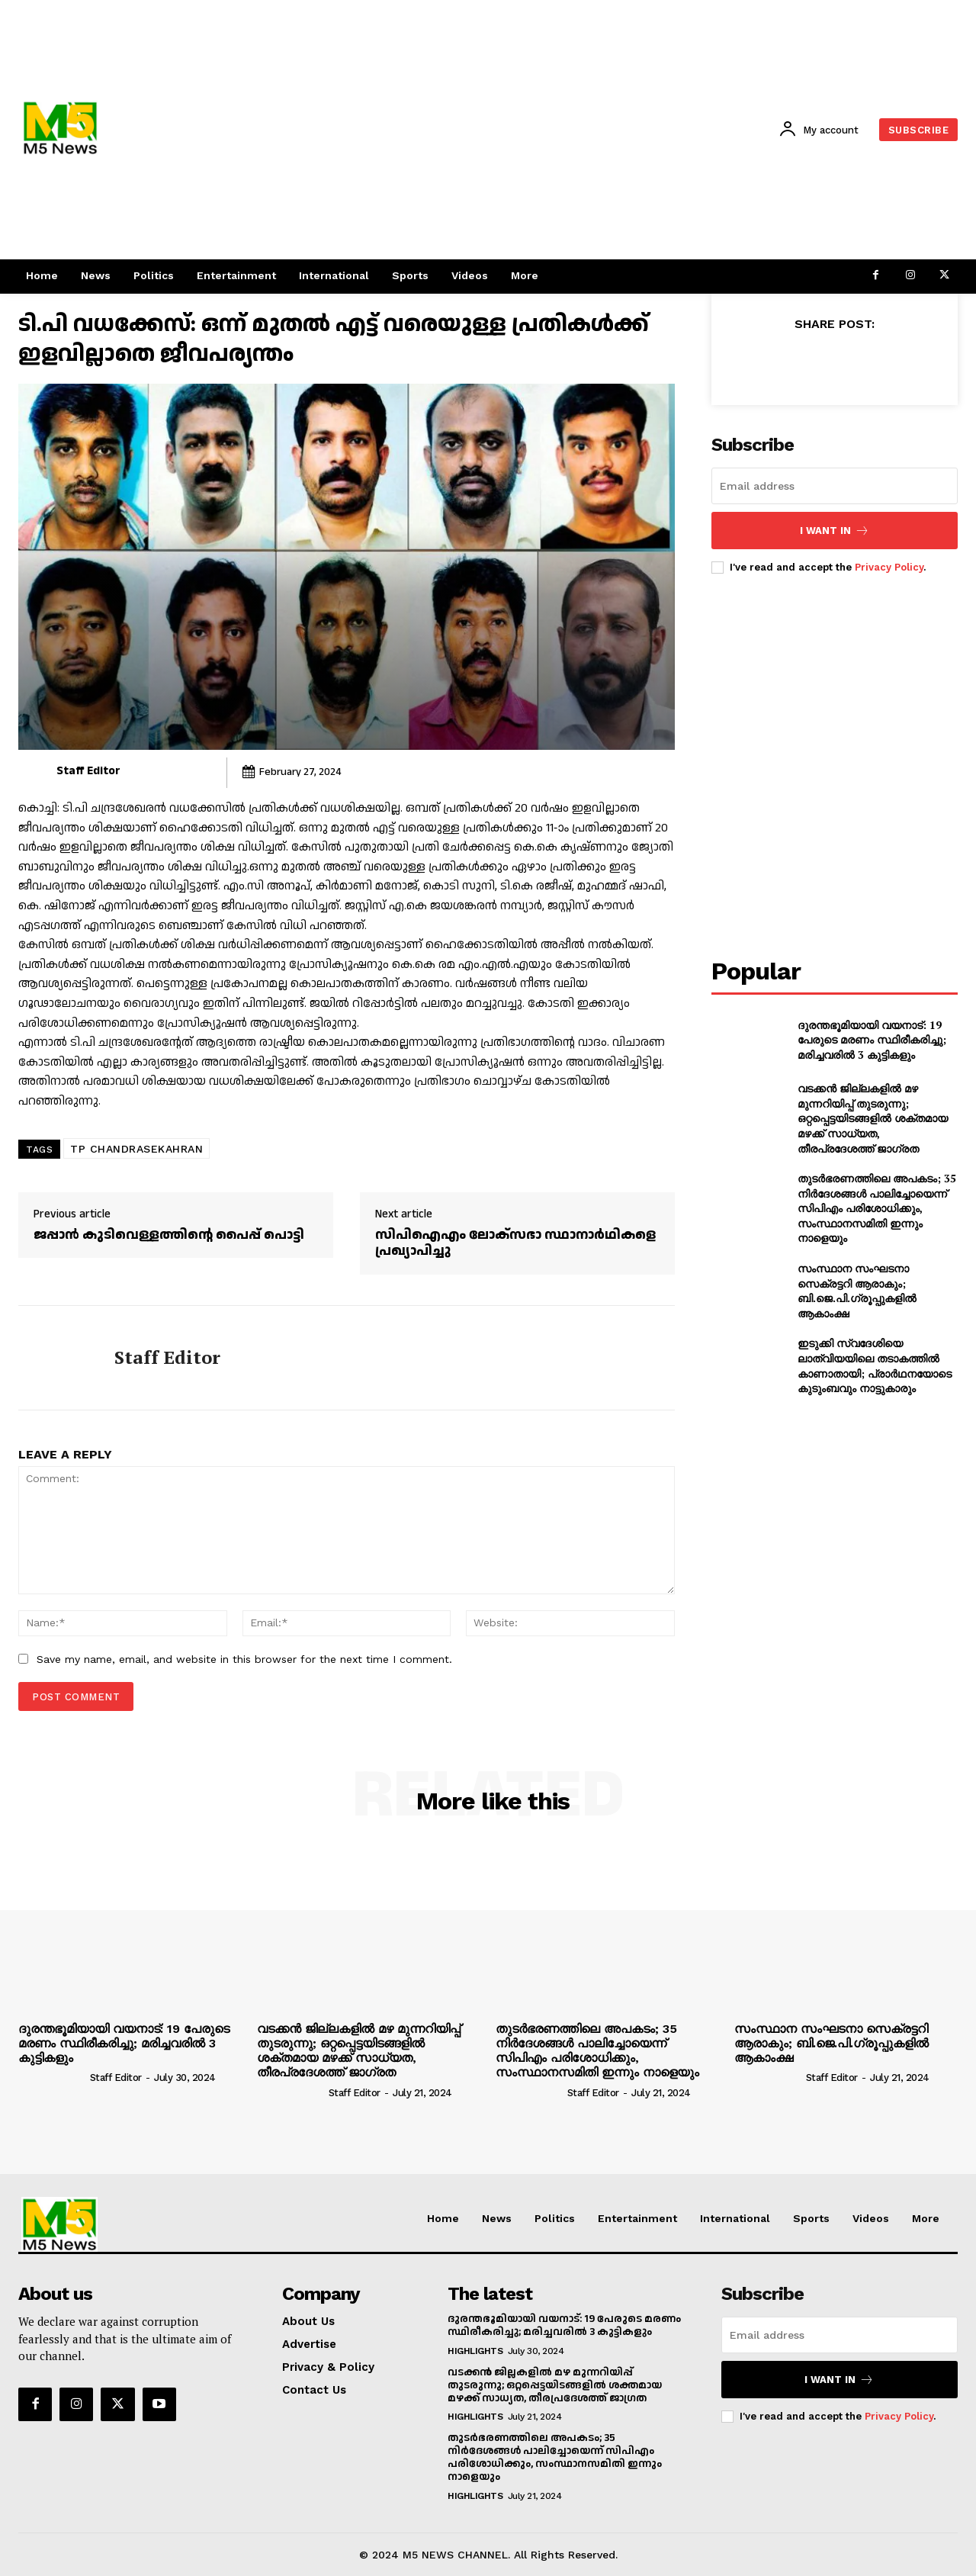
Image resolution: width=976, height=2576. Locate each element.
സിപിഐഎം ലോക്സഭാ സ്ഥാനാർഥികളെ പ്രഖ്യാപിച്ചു (515, 1243)
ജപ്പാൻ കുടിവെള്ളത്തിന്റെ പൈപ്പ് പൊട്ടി (169, 1235)
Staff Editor (88, 771)
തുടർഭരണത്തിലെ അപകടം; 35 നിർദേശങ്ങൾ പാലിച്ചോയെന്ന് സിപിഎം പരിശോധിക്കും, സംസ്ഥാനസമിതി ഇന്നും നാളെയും (877, 1208)
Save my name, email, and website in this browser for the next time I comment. (244, 1659)
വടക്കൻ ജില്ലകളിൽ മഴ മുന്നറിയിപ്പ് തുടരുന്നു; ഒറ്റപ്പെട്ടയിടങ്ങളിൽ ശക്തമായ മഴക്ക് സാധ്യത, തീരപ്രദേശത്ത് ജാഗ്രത (873, 1118)
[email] (834, 486)
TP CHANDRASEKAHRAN (136, 1149)
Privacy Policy (889, 567)
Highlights (475, 2351)
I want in (834, 530)
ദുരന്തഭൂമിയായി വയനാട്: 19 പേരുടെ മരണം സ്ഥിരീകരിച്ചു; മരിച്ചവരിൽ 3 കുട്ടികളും (872, 1040)
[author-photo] (52, 2077)
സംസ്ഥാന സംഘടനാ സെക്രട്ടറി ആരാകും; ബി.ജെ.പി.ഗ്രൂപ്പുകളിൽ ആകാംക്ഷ (857, 1290)
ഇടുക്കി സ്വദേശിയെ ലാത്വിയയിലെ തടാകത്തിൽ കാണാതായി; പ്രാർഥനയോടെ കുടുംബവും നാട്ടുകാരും (875, 1365)
